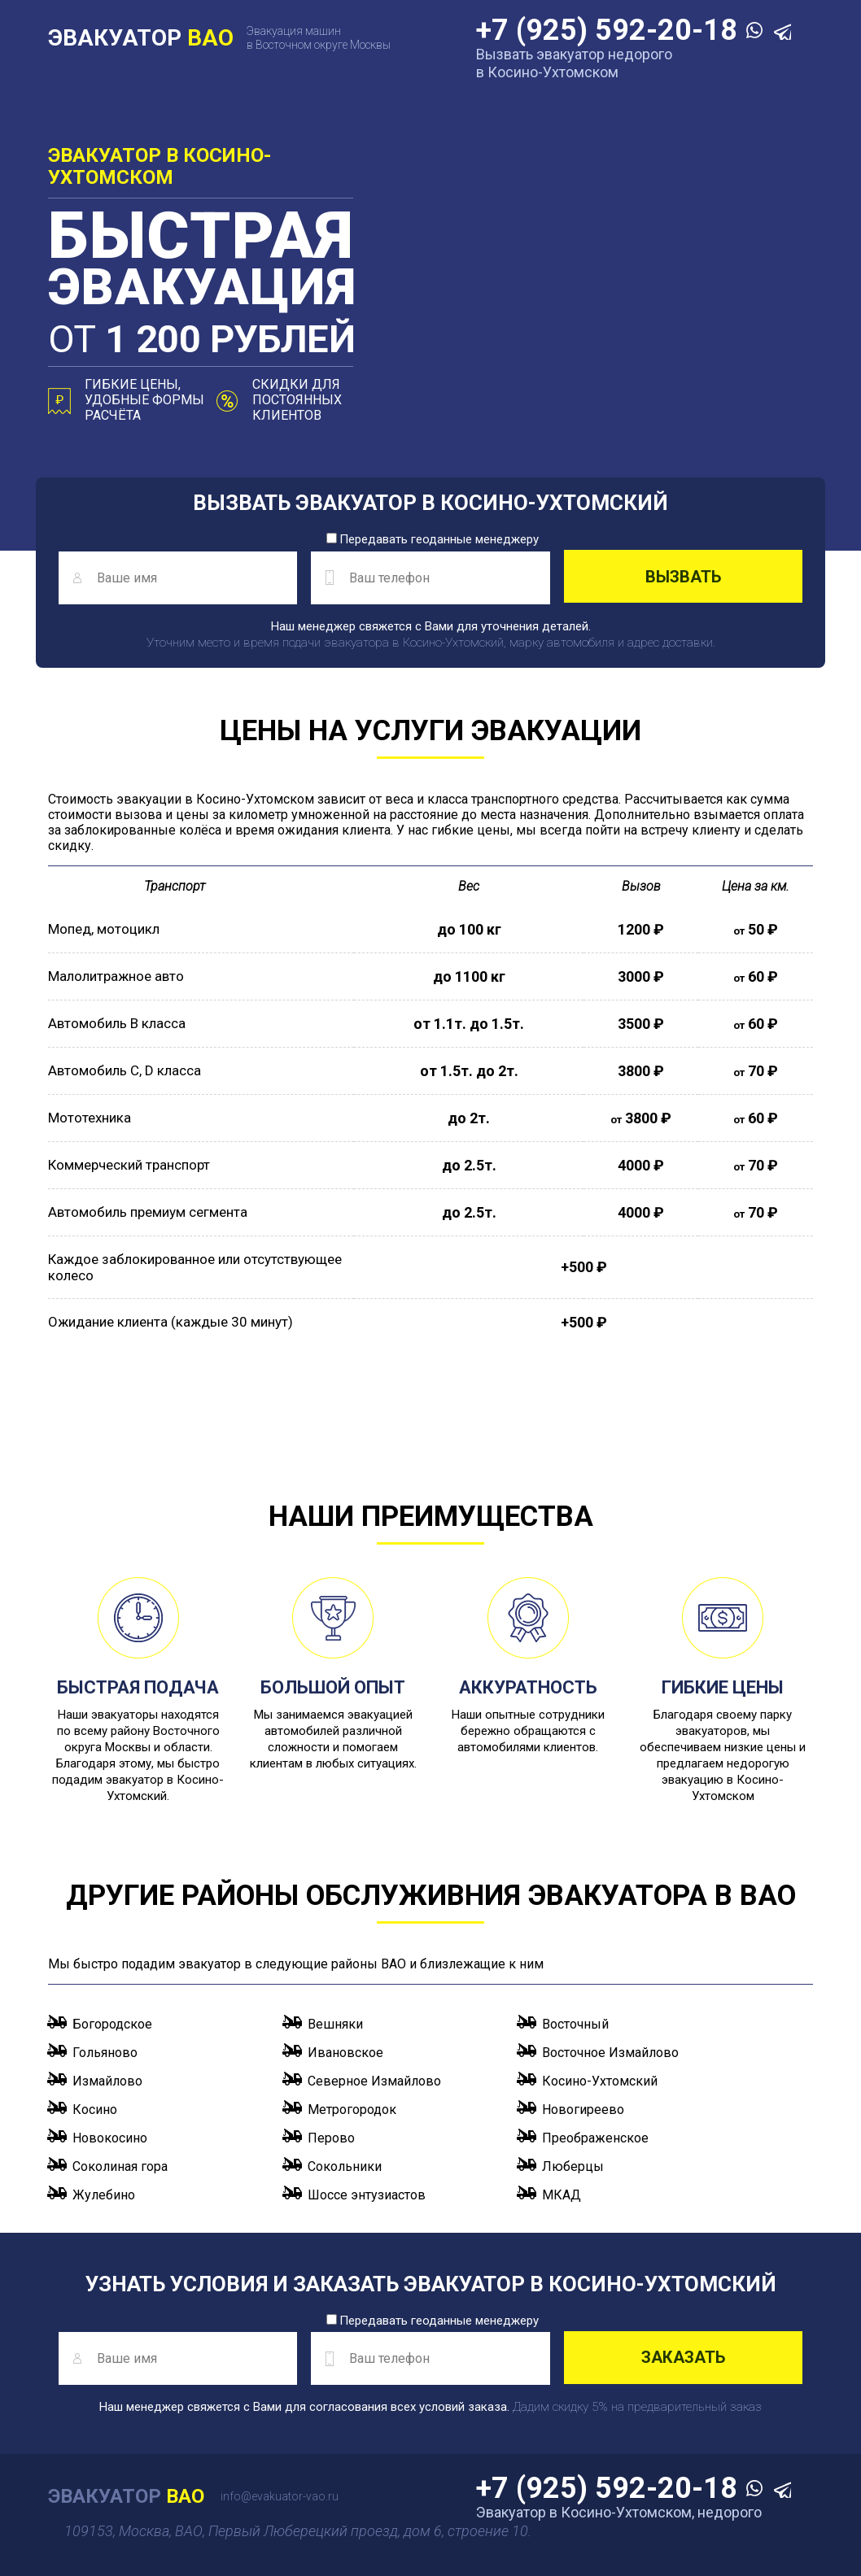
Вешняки (335, 2024)
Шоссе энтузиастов (367, 2195)
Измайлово (107, 2081)
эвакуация (202, 260)
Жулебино (103, 2195)
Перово (331, 2138)
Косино (94, 2109)
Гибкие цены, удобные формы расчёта (144, 400)
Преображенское (595, 2138)
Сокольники (345, 2166)
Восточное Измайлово (610, 2052)
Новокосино (109, 2138)
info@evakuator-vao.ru (280, 2496)
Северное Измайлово (374, 2081)
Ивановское (345, 2052)
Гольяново (105, 2052)
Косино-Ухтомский (600, 2081)
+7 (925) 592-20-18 (610, 30)
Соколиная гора (120, 2166)
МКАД (561, 2195)
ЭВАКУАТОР (141, 37)
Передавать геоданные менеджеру (432, 539)
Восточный (575, 2024)
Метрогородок (352, 2109)
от (201, 338)
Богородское (112, 2024)
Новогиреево (583, 2109)
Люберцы (573, 2166)
